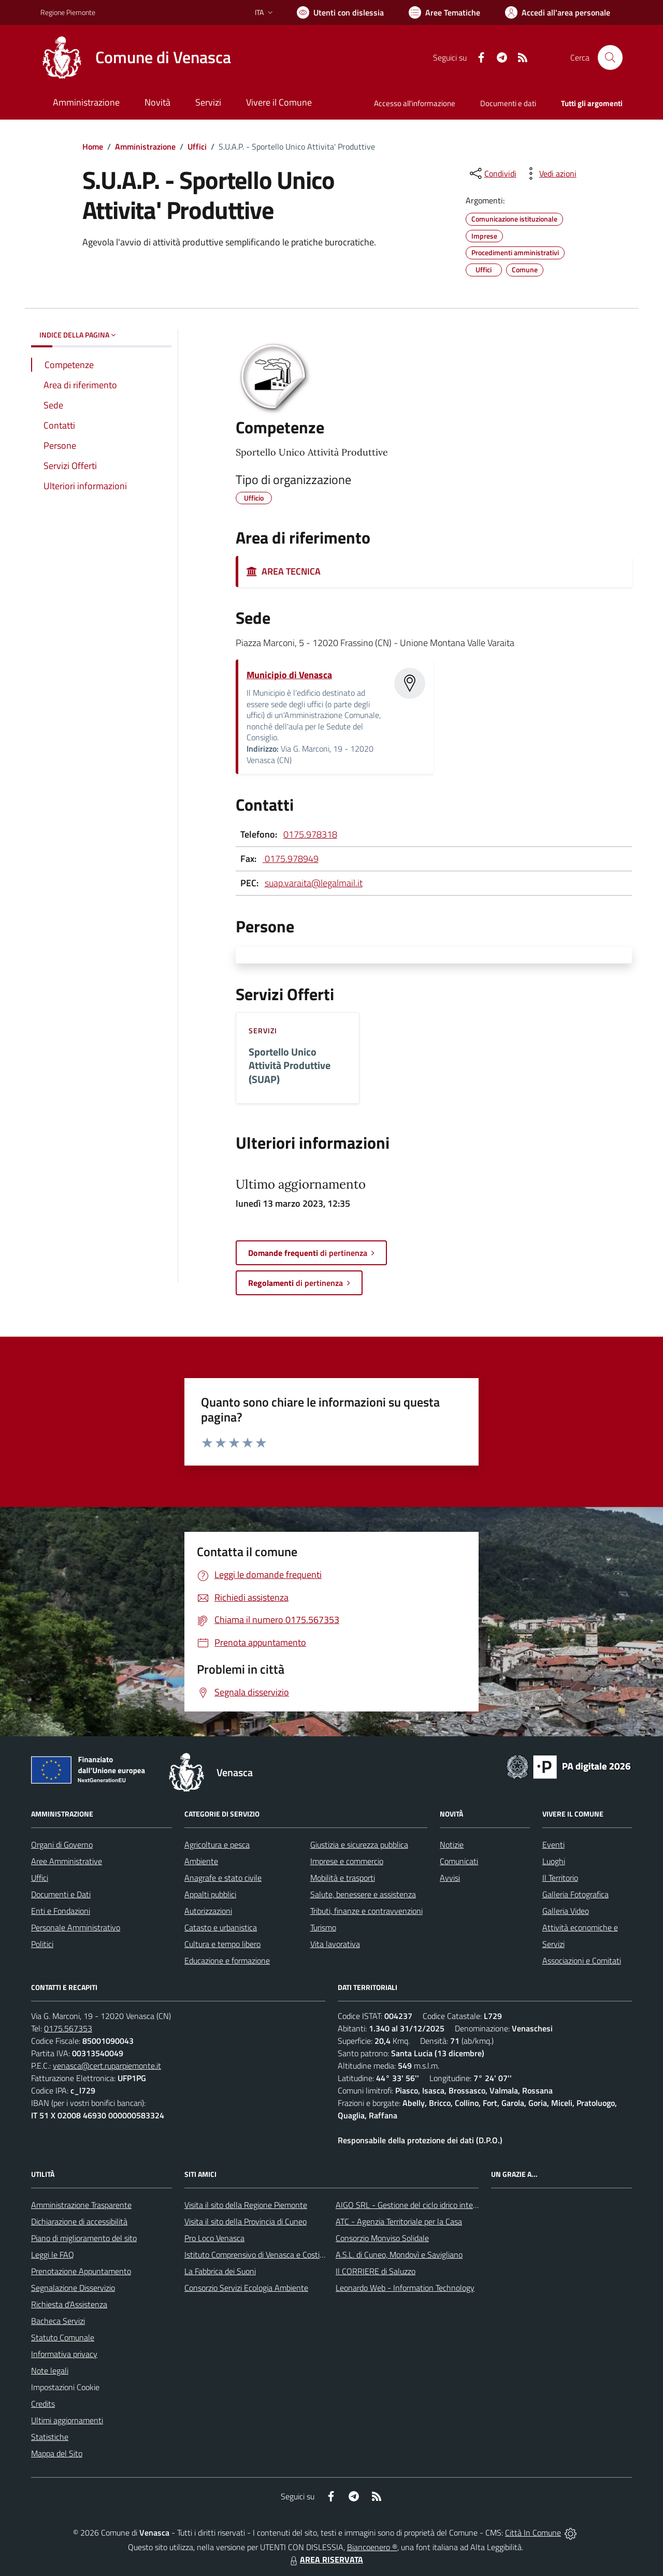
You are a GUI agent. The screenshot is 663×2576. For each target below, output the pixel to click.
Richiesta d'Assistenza (69, 2304)
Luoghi (553, 1861)
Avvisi (450, 1877)
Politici (42, 1944)
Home (92, 146)
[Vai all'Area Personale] (558, 12)
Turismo (323, 1927)
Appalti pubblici (210, 1894)
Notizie (452, 1844)
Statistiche (49, 2437)
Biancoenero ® (372, 2547)
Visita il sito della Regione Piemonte (245, 2205)
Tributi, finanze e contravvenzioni (366, 1911)
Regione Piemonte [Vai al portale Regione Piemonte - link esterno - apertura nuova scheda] (67, 12)
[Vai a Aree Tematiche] (444, 12)
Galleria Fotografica (575, 1894)
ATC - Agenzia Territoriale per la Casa (399, 2221)
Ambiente (201, 1861)
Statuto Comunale (62, 2337)
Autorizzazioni (208, 1911)
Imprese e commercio (346, 1861)
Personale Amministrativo (75, 1927)
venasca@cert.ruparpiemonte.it (107, 2065)
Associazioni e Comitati (581, 1960)
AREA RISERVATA (325, 2559)
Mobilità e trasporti (342, 1877)
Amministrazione (145, 146)
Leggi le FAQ (52, 2254)
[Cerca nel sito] (610, 57)
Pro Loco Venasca (214, 2238)
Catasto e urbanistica (220, 1927)
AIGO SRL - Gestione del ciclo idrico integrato (413, 2205)
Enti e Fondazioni (60, 1911)
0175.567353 (68, 2028)
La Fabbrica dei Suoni (220, 2271)
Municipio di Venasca (289, 675)
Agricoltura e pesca (217, 1844)
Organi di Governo (62, 1844)
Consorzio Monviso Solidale (382, 2238)
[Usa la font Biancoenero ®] (340, 12)
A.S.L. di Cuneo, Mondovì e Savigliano (399, 2254)
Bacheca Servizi (58, 2321)
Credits (43, 2403)
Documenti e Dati (61, 1894)
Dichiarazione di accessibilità (79, 2221)
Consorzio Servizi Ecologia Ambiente (246, 2287)
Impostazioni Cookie (65, 2387)
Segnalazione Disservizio (73, 2287)
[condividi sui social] (492, 173)
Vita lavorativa (335, 1944)
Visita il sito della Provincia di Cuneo (245, 2221)
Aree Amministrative (66, 1861)
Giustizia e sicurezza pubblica (359, 1844)
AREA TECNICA (284, 571)
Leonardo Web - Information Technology (405, 2287)
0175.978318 (310, 834)
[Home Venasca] (135, 57)
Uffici (197, 146)
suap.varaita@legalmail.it (314, 883)
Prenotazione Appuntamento (81, 2271)
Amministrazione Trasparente (81, 2205)
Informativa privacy (64, 2354)
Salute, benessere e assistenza (363, 1894)
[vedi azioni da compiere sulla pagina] (550, 173)
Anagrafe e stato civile (223, 1877)
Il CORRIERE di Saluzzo (375, 2271)
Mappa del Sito (56, 2453)
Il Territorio (560, 1877)
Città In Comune (533, 2532)
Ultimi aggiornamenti (67, 2420)
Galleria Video (565, 1911)
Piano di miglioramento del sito (84, 2238)
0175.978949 (291, 859)
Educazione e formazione (227, 1960)
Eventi (553, 1844)
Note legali (49, 2370)
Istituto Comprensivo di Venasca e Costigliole (261, 2254)
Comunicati (459, 1861)
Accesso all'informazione (414, 103)
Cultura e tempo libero (222, 1944)
